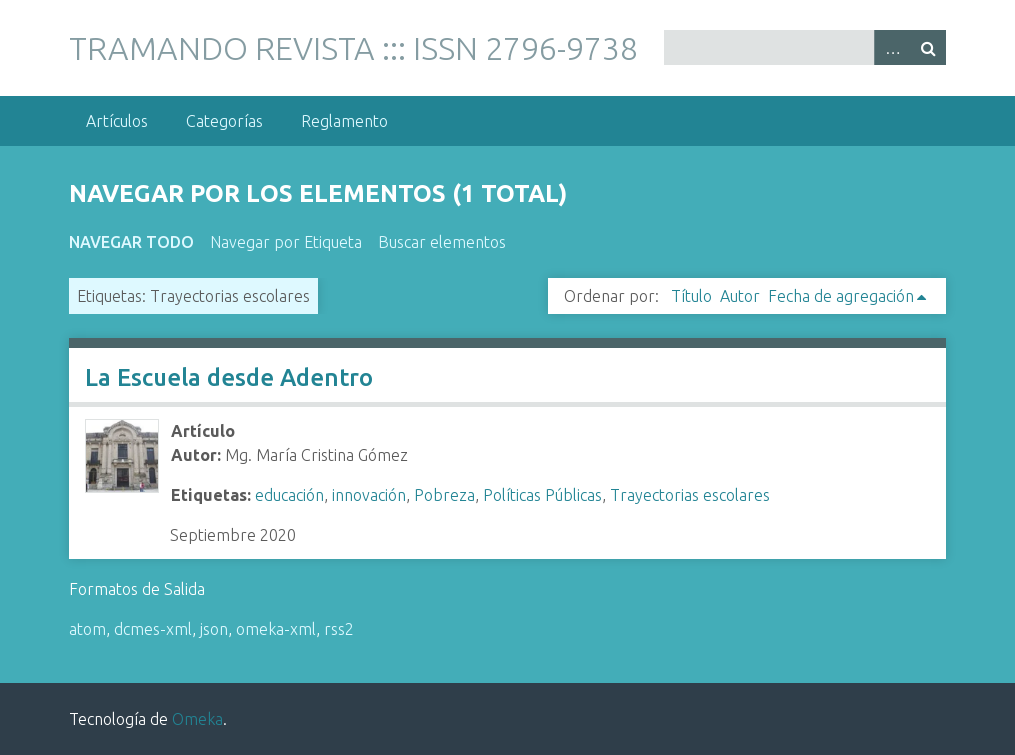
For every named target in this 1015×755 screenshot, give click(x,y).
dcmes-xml (153, 629)
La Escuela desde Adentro (229, 377)
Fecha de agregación (841, 296)
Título (691, 296)
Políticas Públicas (542, 495)
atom (87, 629)
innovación (369, 495)
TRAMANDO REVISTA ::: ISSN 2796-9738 (353, 48)
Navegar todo (131, 242)
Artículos (117, 121)
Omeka (197, 719)
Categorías (224, 121)
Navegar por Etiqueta (286, 242)
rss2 (339, 629)
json (214, 629)
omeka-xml (276, 629)
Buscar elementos (442, 242)
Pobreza (444, 495)
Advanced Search (892, 47)
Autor (740, 296)
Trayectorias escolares (690, 495)
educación (289, 495)
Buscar (928, 47)
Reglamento (344, 121)
